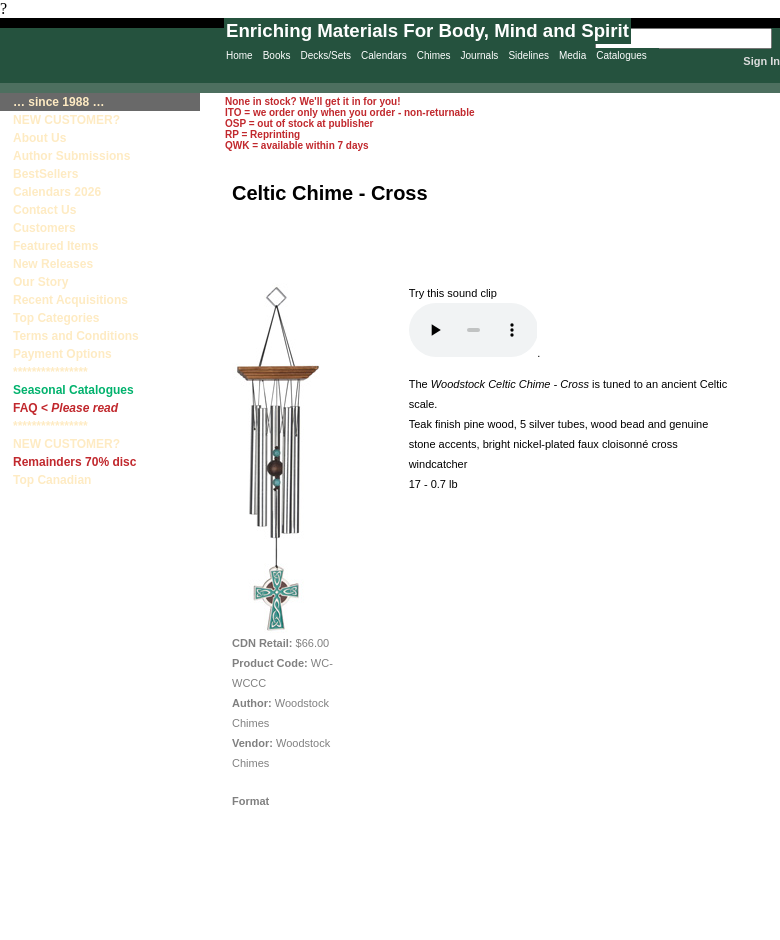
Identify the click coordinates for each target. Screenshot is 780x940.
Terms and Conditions (76, 336)
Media (572, 55)
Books (277, 55)
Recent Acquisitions (70, 300)
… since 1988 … (58, 102)
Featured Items (55, 246)
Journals (480, 55)
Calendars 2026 (57, 192)
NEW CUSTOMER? (66, 120)
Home (239, 55)
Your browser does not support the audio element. (473, 330)
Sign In (761, 61)
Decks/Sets (325, 55)
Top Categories (56, 318)
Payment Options (62, 354)
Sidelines (528, 55)
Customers (44, 228)
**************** (50, 372)
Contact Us (44, 210)
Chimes (434, 55)
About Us (39, 138)
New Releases (53, 264)
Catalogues (621, 55)
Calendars (384, 55)
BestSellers (45, 174)
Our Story (40, 282)
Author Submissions (71, 156)
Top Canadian (54, 480)
